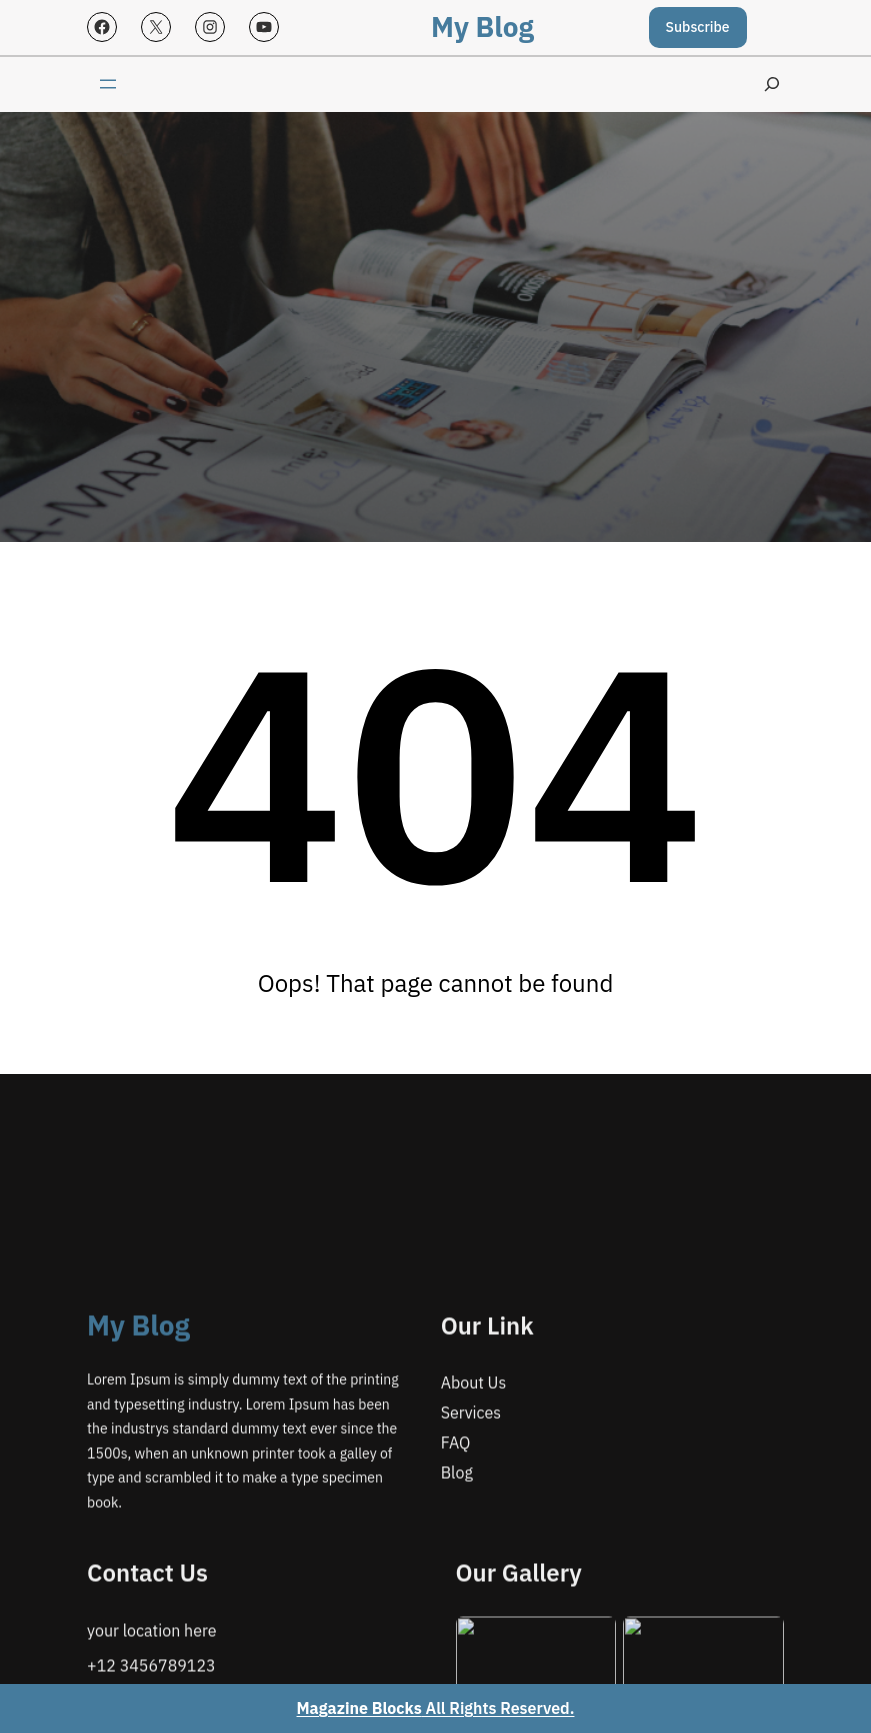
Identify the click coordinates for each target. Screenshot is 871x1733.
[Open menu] (108, 84)
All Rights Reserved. (436, 1708)
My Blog (482, 26)
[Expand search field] (772, 84)
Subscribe (698, 27)
